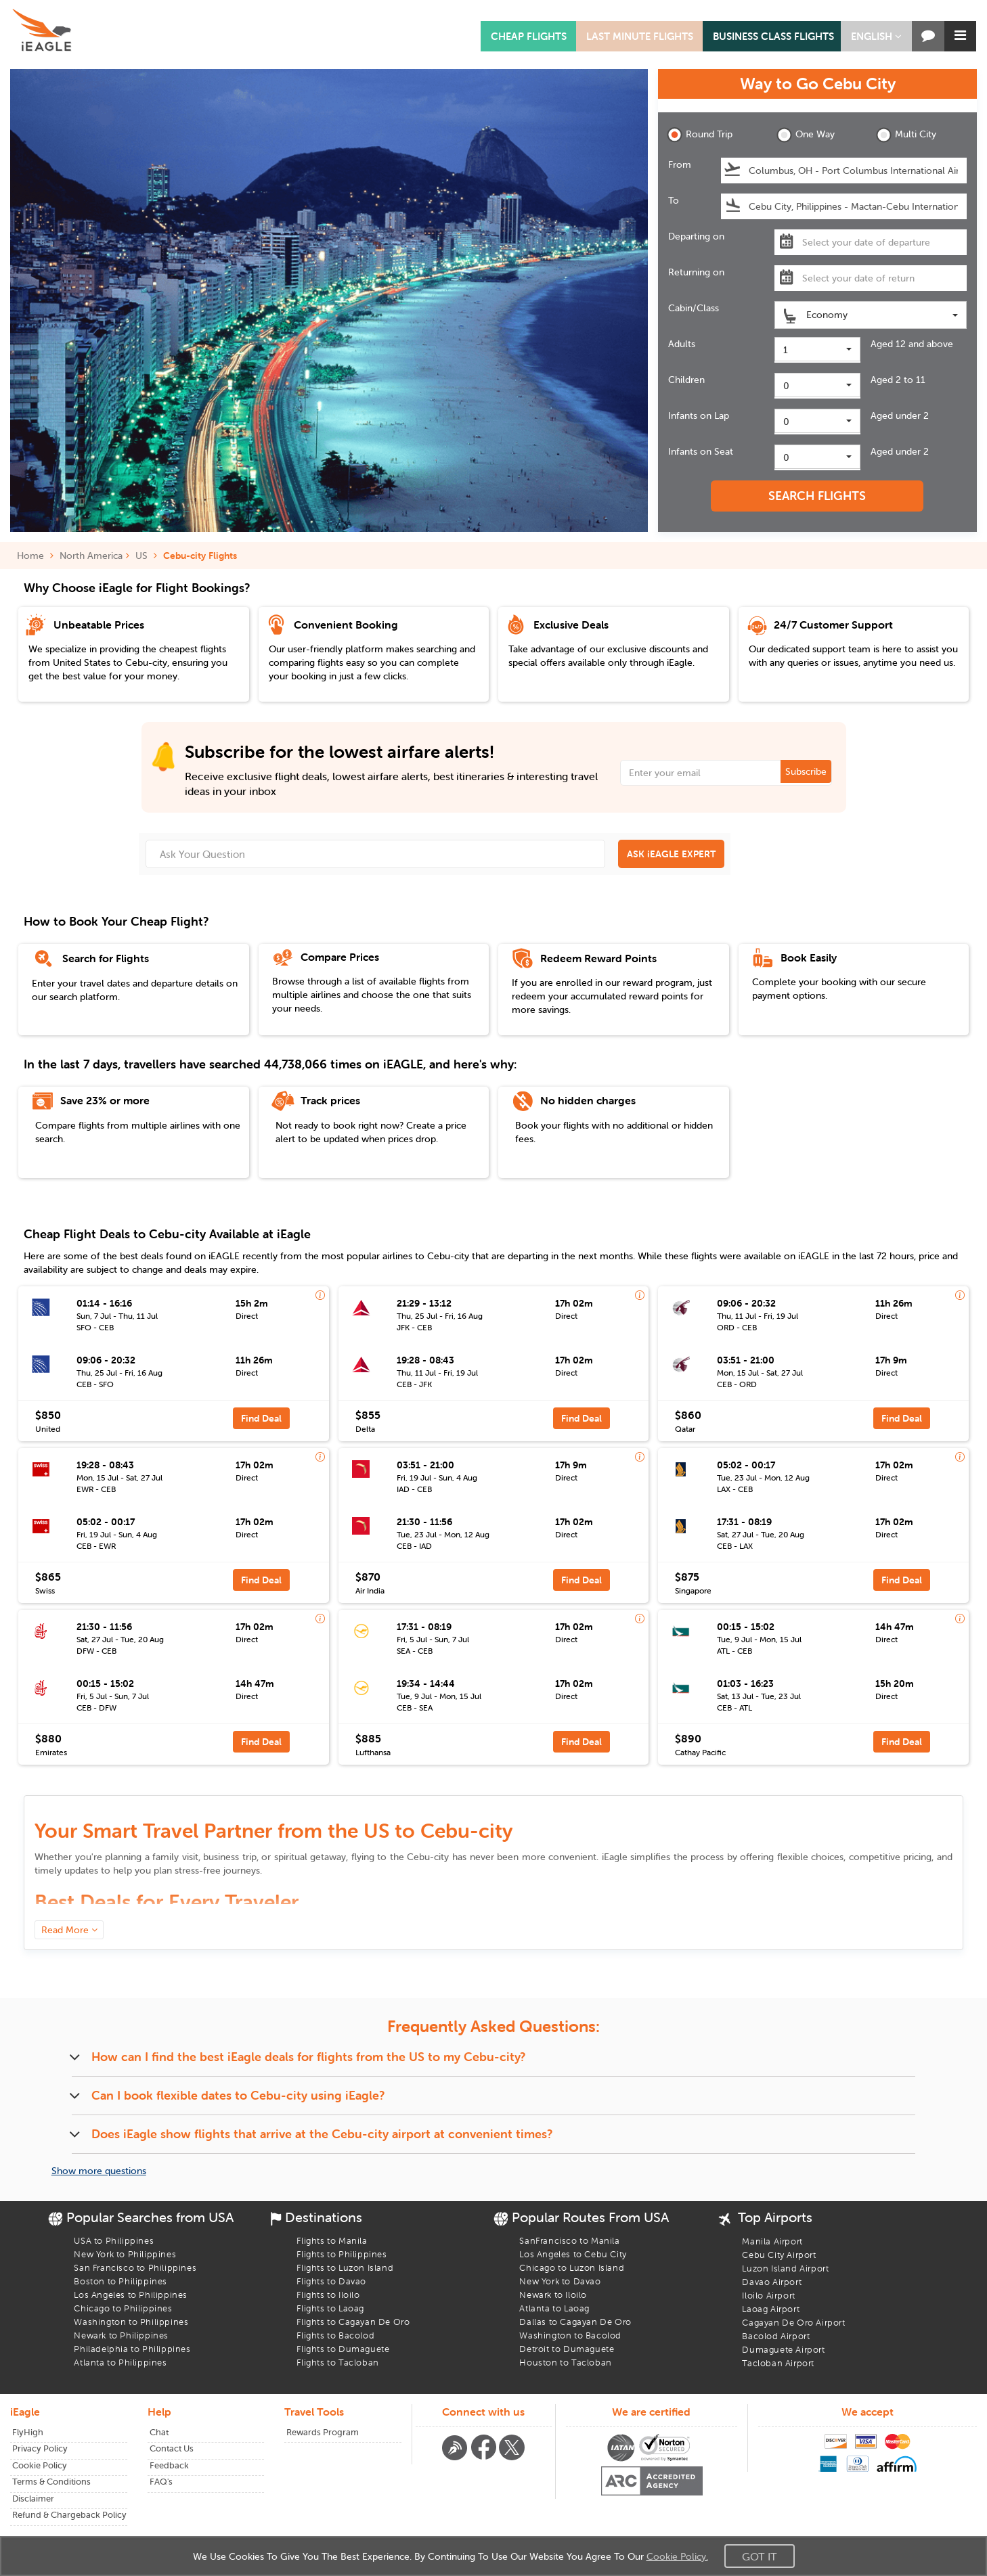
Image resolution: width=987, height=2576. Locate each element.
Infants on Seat (700, 451)
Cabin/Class (693, 308)
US (141, 555)
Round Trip (699, 135)
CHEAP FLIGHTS (529, 36)
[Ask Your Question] (375, 854)
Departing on (696, 236)
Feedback (169, 2465)
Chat (159, 2432)
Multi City (906, 135)
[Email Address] (726, 773)
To (673, 200)
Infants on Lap (698, 415)
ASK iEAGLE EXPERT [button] (671, 854)
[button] (876, 36)
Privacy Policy (40, 2448)
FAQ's (161, 2481)
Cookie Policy (39, 2465)
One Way (805, 135)
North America (91, 555)
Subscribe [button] (806, 771)
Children (686, 380)
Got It (759, 2556)
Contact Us (172, 2448)
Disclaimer (33, 2498)
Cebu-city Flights (200, 555)
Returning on (696, 272)
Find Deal (261, 1418)
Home (35, 555)
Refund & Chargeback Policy (69, 2515)
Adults (681, 344)
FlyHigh (27, 2432)
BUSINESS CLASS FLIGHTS (773, 36)
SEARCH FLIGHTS (817, 495)
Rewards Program (322, 2432)
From (679, 164)
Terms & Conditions (51, 2481)
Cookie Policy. (677, 2556)
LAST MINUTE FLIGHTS (639, 36)
